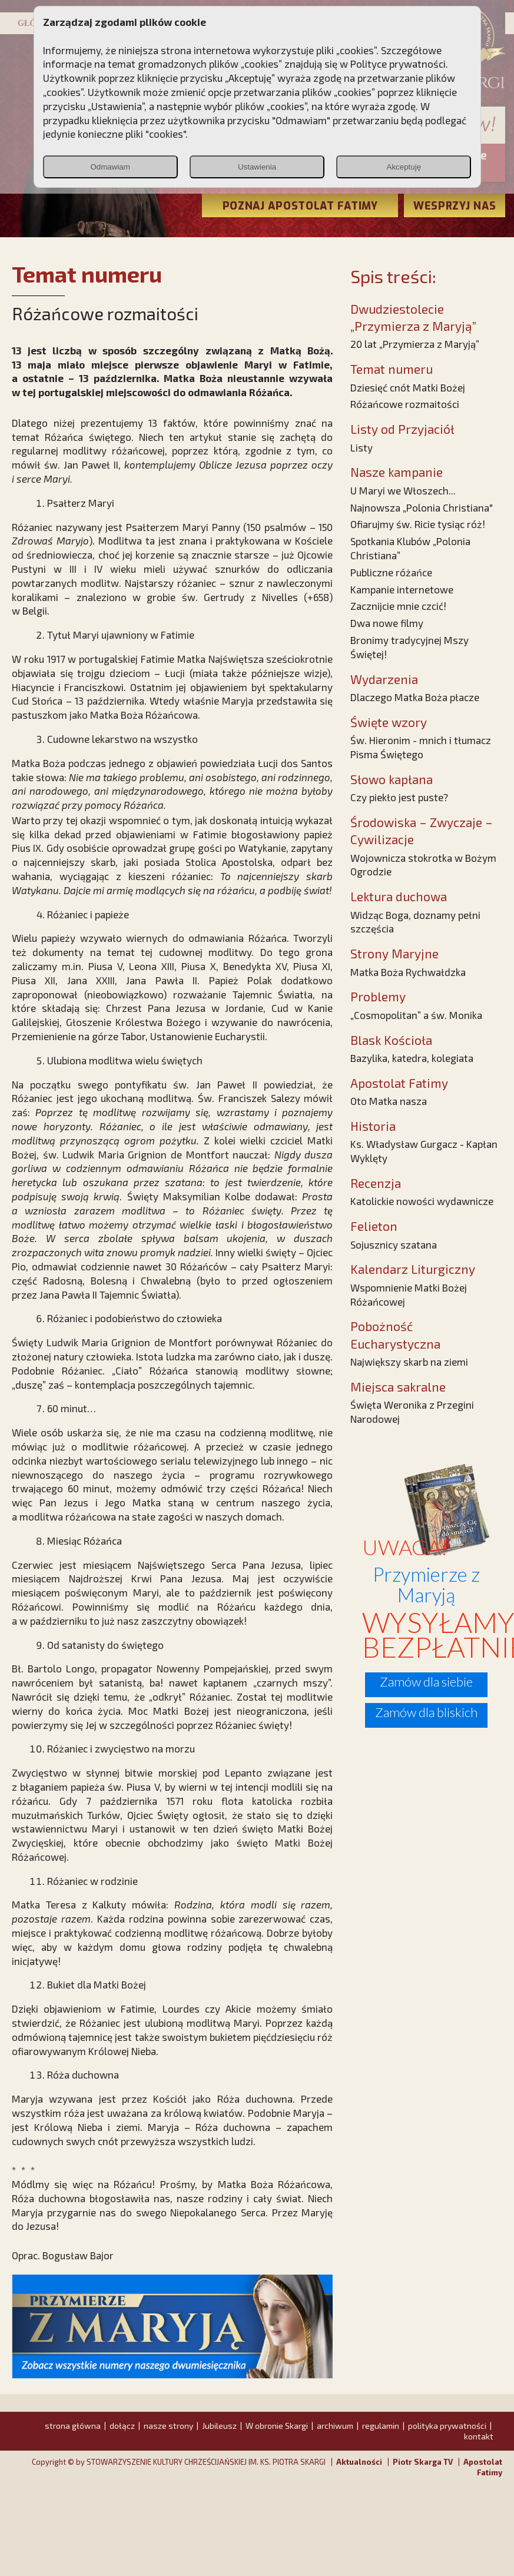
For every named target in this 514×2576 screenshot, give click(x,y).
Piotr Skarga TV (423, 2462)
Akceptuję (404, 166)
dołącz (122, 2426)
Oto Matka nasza (388, 1101)
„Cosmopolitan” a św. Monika (416, 1015)
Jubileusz (219, 2426)
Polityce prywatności (398, 63)
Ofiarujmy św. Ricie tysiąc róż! (417, 524)
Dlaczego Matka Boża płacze (414, 697)
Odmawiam (110, 166)
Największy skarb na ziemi (409, 1361)
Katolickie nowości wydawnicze (421, 1201)
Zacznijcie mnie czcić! (398, 606)
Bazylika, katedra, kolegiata (411, 1058)
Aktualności (359, 2462)
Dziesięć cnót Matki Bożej (407, 387)
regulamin (380, 2426)
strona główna (73, 2426)
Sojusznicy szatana (393, 1244)
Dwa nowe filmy (386, 623)
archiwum (335, 2426)
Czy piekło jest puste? (399, 797)
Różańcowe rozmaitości (404, 404)
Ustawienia (257, 166)
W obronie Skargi (277, 2426)
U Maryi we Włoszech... (403, 490)
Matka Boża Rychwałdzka (408, 972)
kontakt (478, 2436)
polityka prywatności (447, 2426)
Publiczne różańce (391, 572)
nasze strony (168, 2426)
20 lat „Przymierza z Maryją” (414, 344)
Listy (361, 447)
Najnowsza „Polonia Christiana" (421, 507)
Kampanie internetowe (401, 589)
